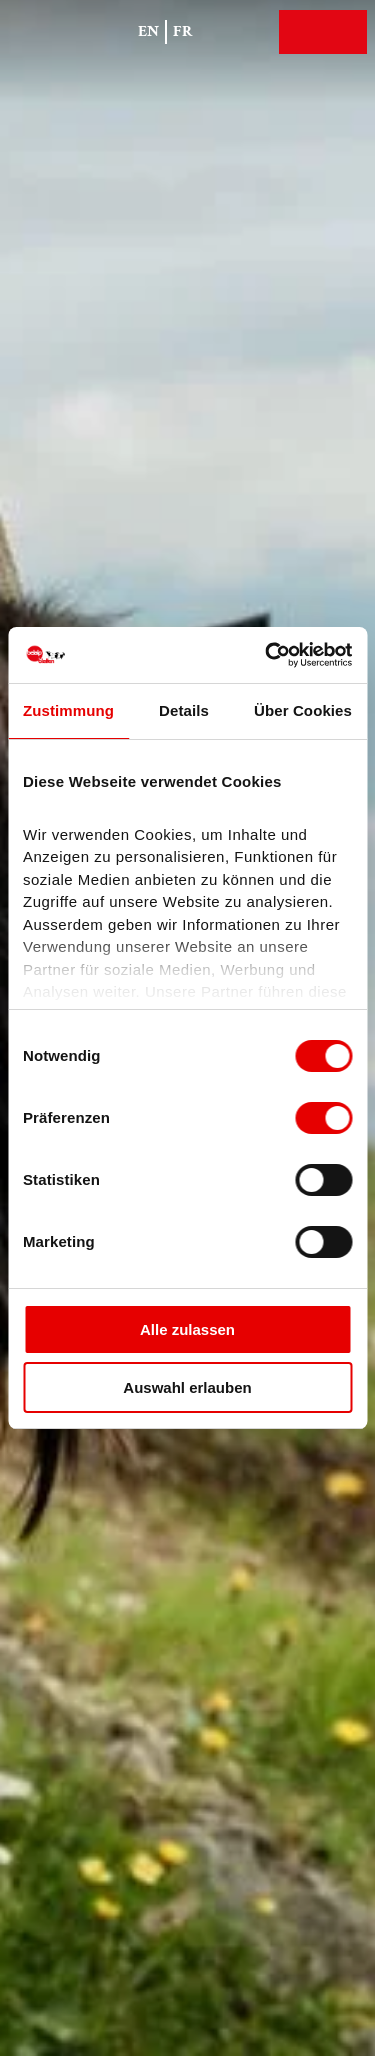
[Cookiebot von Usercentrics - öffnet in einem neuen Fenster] (267, 655)
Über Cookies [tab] (303, 710)
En (148, 31)
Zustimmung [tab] (68, 710)
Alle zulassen (187, 1329)
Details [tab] (184, 710)
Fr (183, 31)
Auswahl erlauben (187, 1387)
